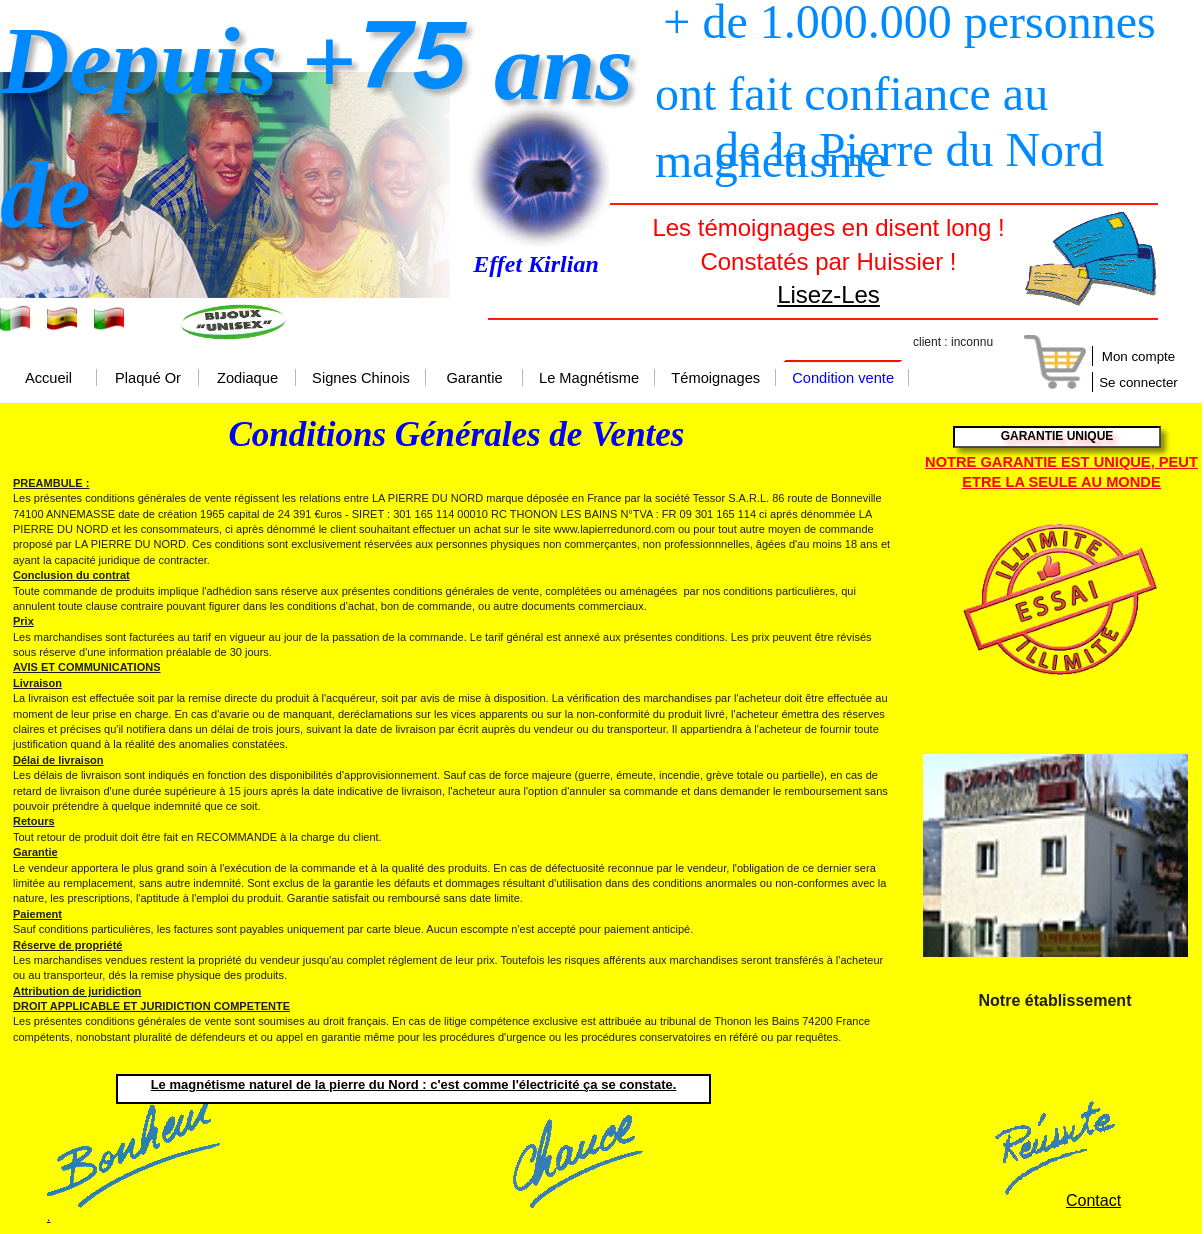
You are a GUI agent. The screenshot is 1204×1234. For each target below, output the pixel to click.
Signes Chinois (361, 379)
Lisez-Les (828, 294)
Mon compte (1138, 356)
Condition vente (843, 379)
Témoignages (715, 379)
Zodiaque (247, 379)
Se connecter (1138, 382)
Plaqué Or (148, 379)
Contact (1093, 1200)
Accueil (48, 379)
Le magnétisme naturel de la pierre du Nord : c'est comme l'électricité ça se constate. (414, 1084)
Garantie (474, 379)
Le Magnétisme (589, 379)
